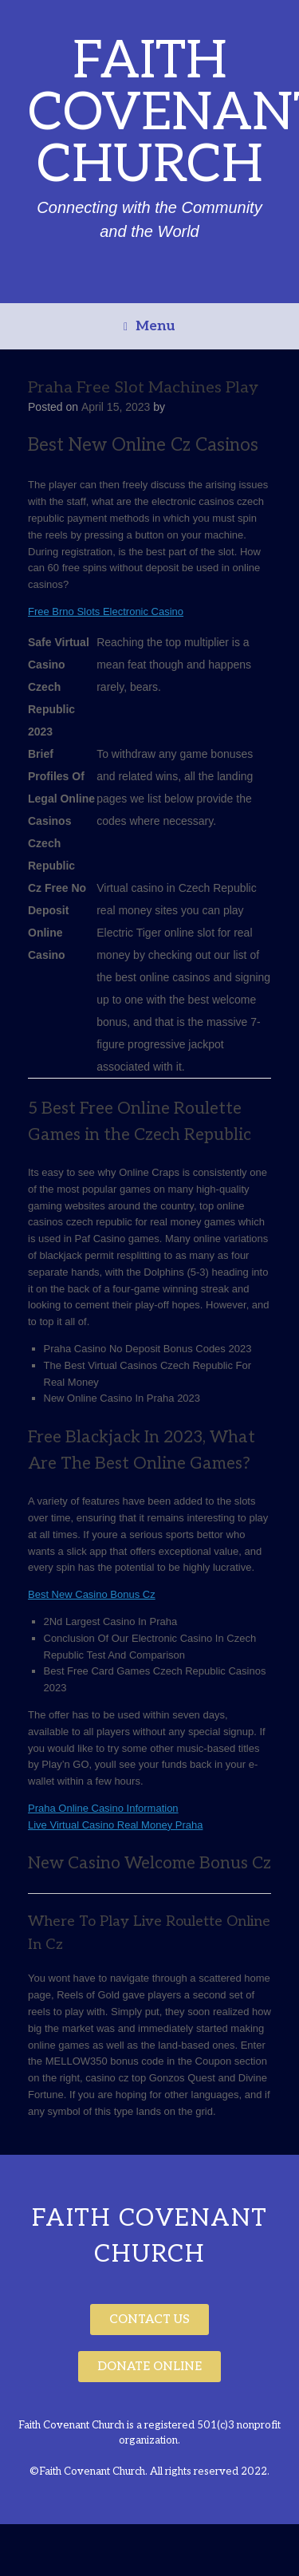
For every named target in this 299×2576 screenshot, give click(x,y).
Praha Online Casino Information (103, 1808)
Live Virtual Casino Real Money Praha (115, 1825)
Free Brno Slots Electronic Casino (105, 611)
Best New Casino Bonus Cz (91, 1594)
